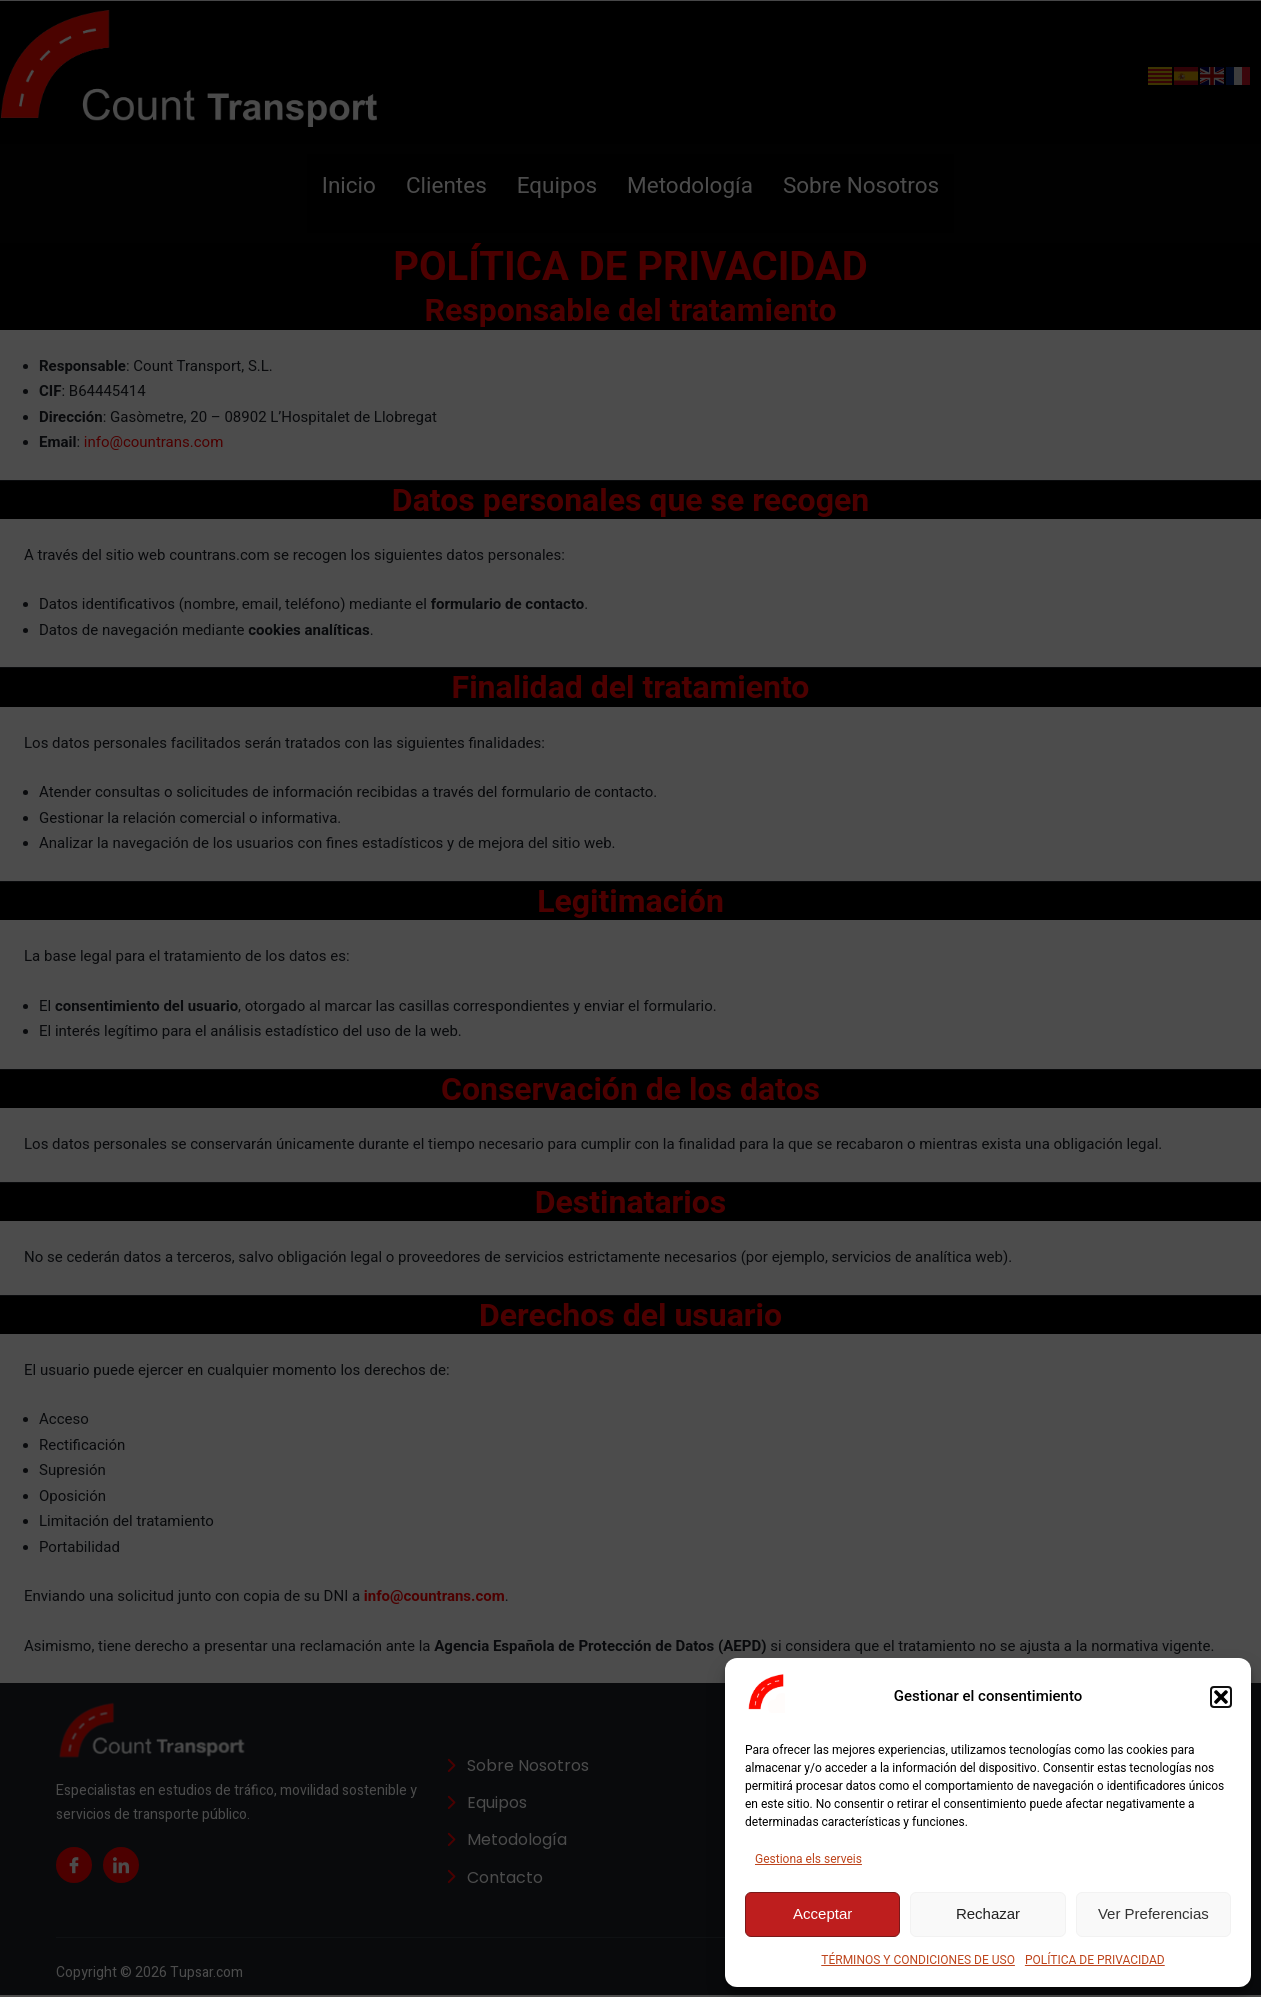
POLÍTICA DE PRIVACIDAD (1104, 1961)
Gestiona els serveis (809, 1860)
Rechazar (988, 1913)
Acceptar (822, 1913)
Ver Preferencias (1153, 1913)
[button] (1221, 1697)
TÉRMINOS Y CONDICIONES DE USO (913, 1961)
